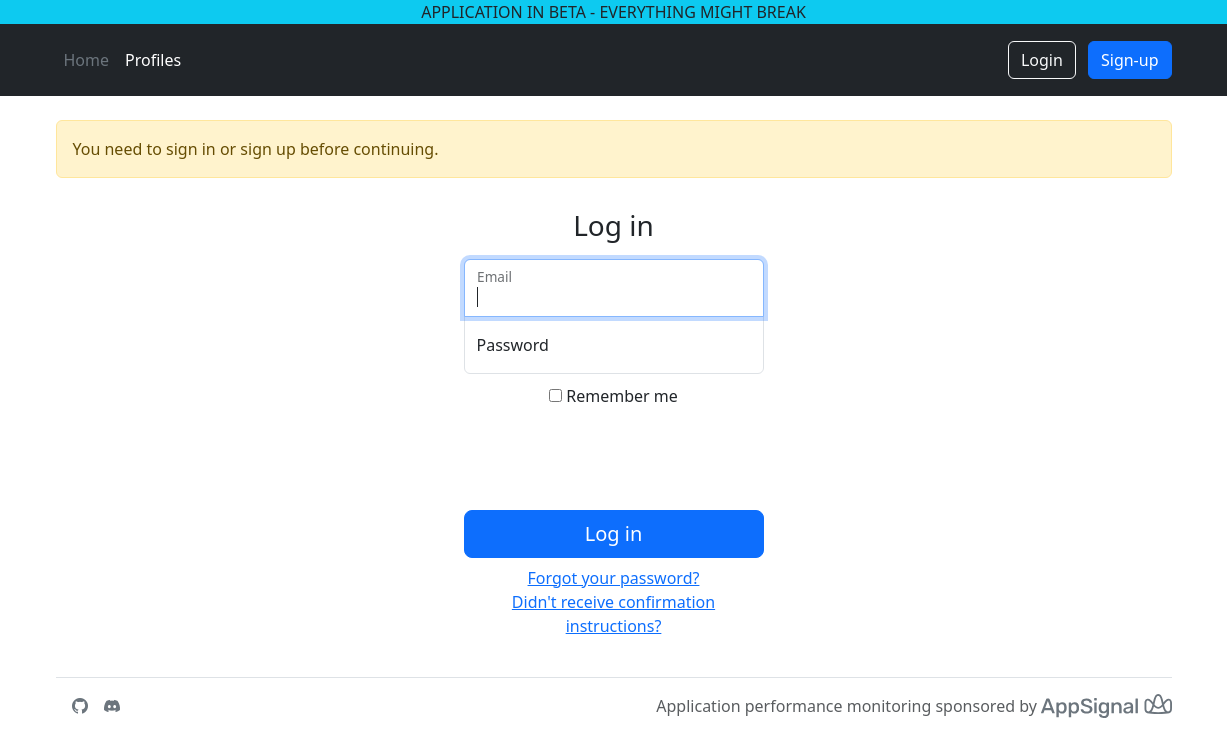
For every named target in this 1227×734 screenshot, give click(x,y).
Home (87, 60)
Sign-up (1130, 60)
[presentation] (616, 463)
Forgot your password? (614, 578)
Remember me (622, 396)
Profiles (153, 60)
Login (1042, 60)
